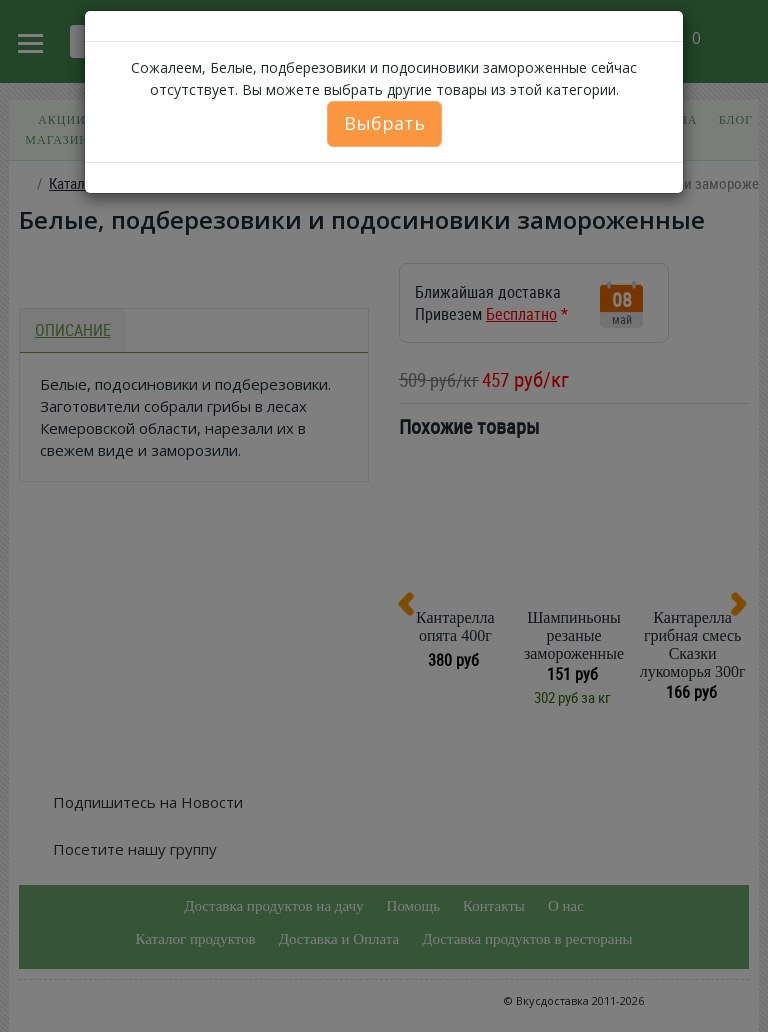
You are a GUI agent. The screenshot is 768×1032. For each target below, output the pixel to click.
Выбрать (384, 123)
